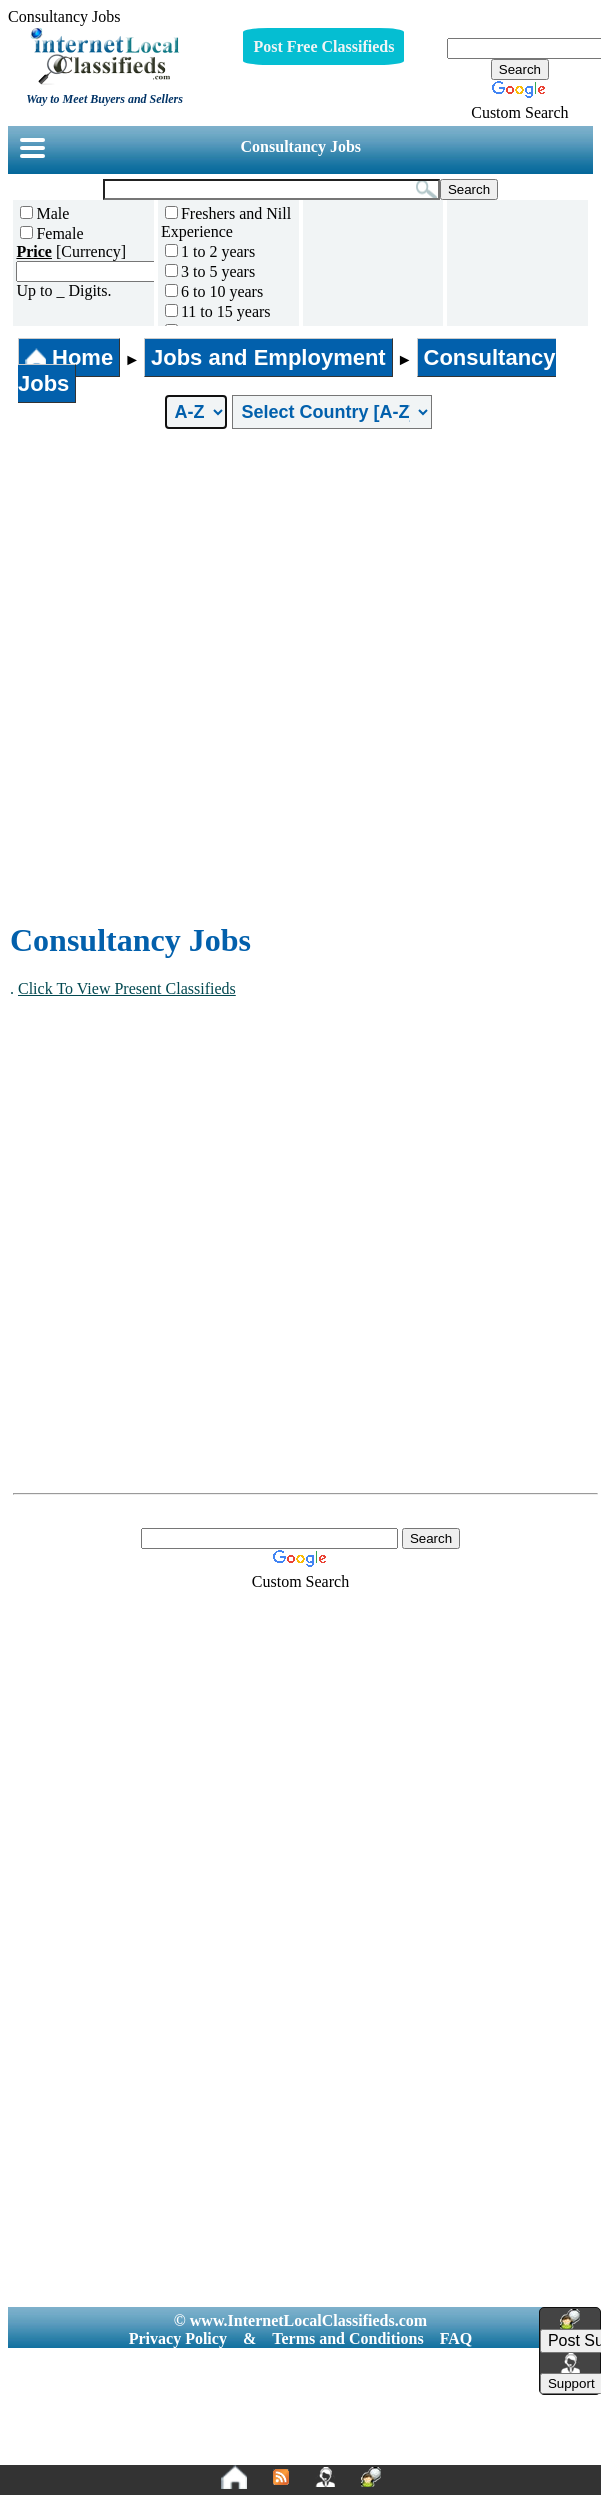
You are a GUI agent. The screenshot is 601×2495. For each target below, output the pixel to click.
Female (51, 233)
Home (69, 357)
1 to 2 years (210, 251)
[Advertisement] (232, 676)
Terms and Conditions (347, 2338)
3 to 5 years (210, 271)
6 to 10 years (214, 291)
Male (44, 213)
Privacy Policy (178, 2338)
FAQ (456, 2338)
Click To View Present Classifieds (127, 988)
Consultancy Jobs (301, 146)
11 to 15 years (218, 311)
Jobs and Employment (268, 357)
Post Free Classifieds (323, 46)
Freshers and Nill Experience (226, 222)
